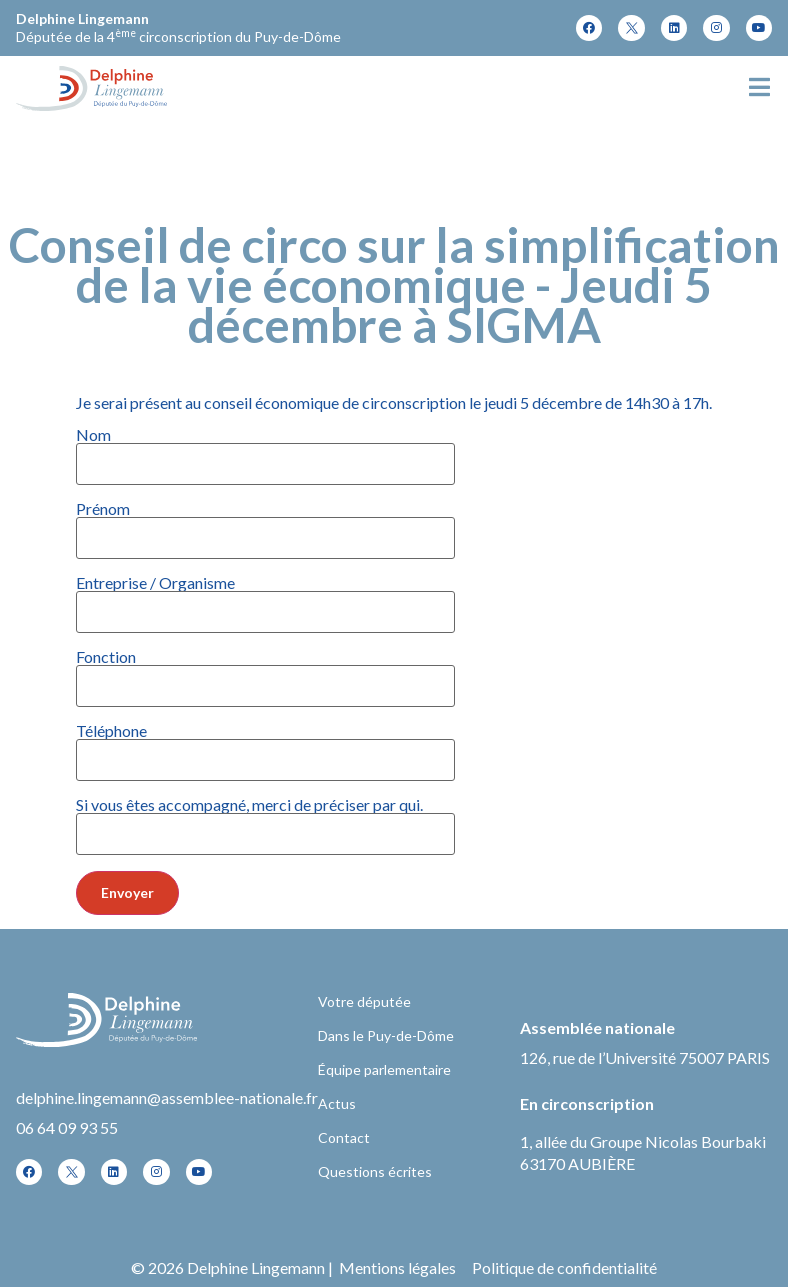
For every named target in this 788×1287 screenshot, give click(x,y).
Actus (337, 1103)
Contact (344, 1137)
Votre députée (364, 1001)
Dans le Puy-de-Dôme (386, 1035)
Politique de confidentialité (564, 1267)
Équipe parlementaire (384, 1069)
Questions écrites (375, 1171)
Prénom (265, 524)
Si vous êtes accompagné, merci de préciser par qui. (265, 820)
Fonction (265, 672)
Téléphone (265, 746)
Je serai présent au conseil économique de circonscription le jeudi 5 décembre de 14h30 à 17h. (394, 655)
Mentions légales (397, 1267)
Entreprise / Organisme (265, 598)
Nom (265, 450)
